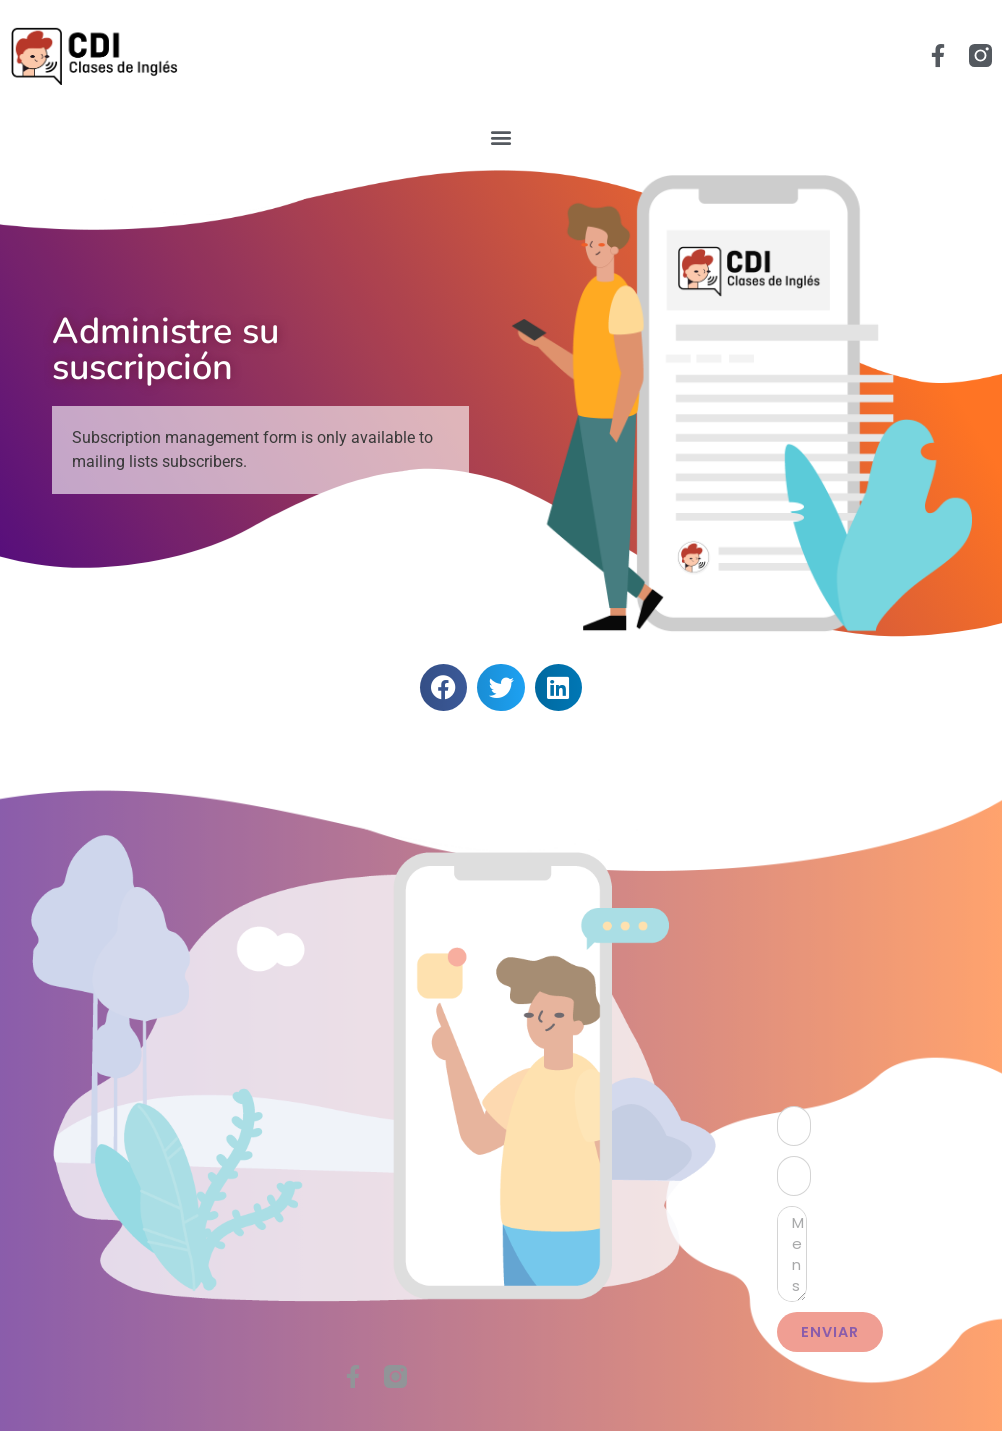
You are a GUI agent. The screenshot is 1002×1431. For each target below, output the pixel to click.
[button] (501, 136)
